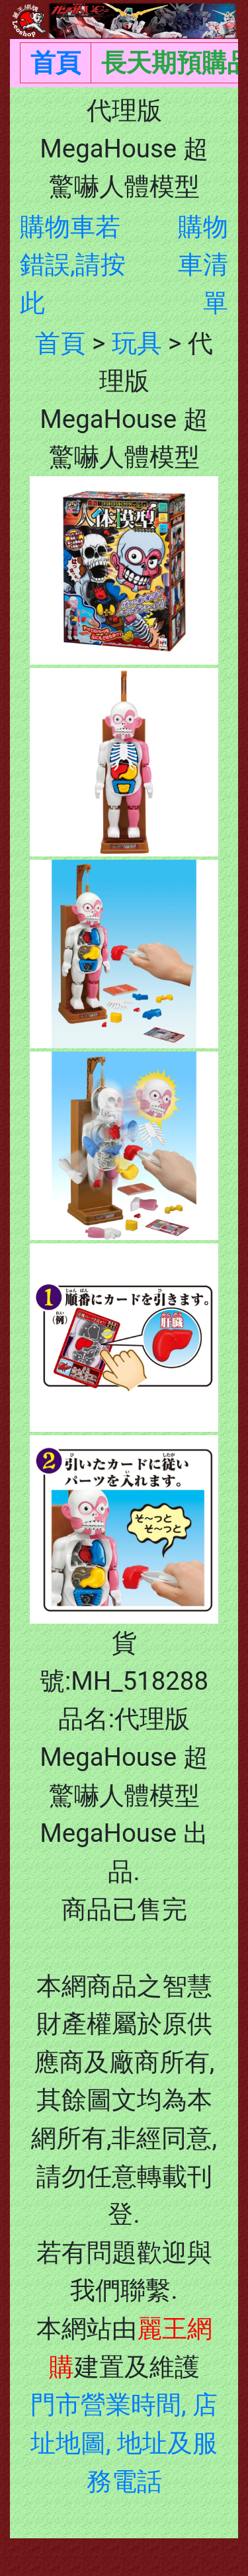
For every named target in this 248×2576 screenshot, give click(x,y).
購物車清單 (203, 264)
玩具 (137, 343)
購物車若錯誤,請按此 (73, 264)
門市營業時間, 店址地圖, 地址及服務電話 (124, 2442)
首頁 (55, 62)
